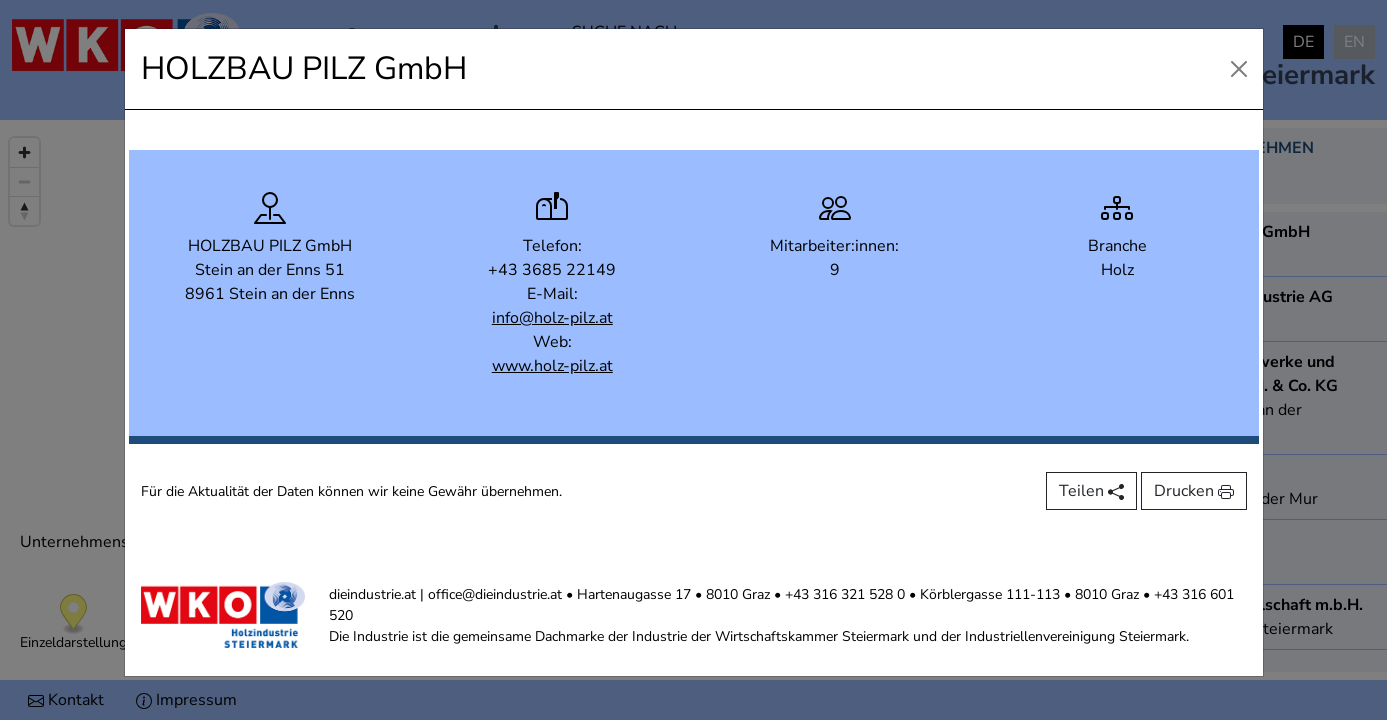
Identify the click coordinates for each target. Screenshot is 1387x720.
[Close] (1239, 69)
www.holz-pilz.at (552, 366)
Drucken (1194, 491)
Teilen (1091, 491)
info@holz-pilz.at (552, 318)
